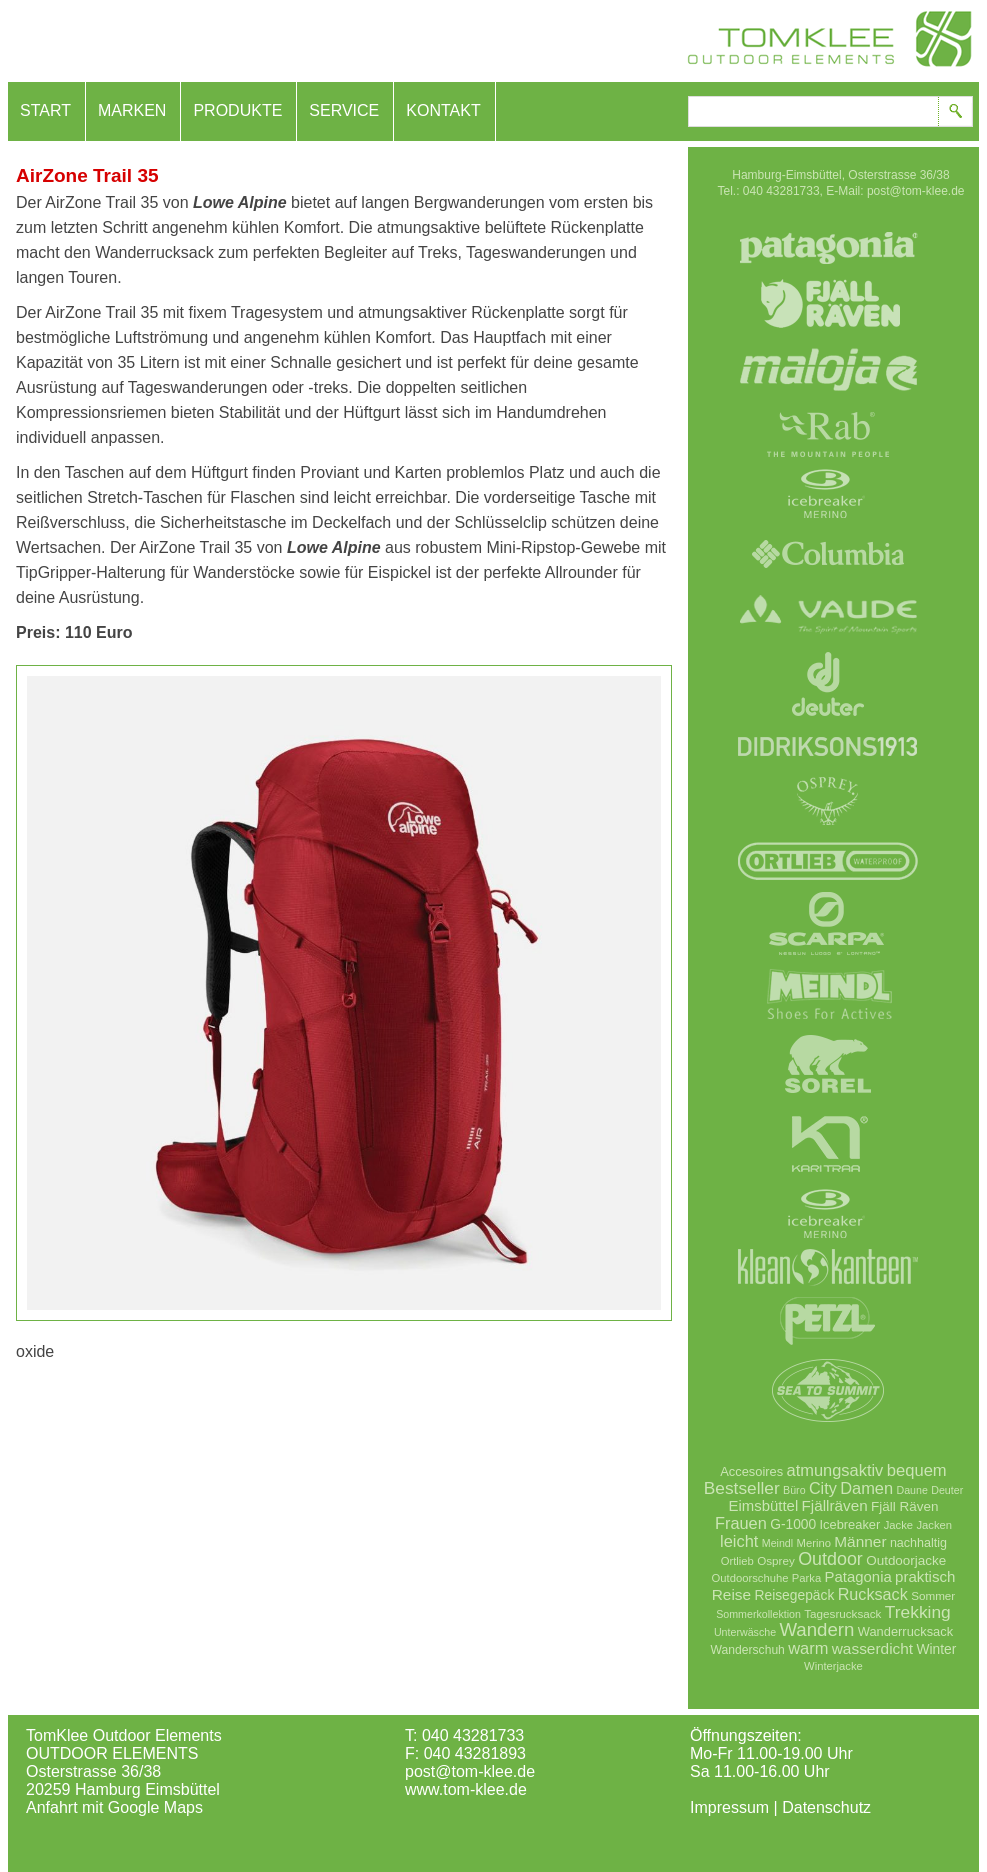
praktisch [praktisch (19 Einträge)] (925, 1576)
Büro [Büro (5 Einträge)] (794, 1490)
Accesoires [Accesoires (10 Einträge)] (751, 1471)
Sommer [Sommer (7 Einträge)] (933, 1595)
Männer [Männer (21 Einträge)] (860, 1541)
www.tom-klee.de (466, 1789)
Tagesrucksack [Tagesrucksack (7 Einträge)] (842, 1613)
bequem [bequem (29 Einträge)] (917, 1470)
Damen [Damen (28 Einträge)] (866, 1488)
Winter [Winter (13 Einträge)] (937, 1649)
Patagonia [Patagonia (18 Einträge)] (858, 1576)
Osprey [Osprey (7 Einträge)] (776, 1560)
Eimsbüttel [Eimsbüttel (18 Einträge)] (764, 1505)
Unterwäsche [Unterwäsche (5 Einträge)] (745, 1632)
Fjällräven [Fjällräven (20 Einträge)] (835, 1505)
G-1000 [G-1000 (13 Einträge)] (793, 1524)
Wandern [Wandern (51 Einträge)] (816, 1629)
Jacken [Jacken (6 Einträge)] (934, 1525)
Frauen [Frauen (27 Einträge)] (741, 1523)
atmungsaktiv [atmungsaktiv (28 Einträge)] (835, 1470)
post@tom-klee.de (470, 1771)
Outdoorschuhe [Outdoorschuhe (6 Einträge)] (750, 1578)
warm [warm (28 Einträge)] (808, 1648)
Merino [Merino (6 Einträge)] (814, 1543)
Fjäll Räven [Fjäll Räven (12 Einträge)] (904, 1506)
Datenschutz (826, 1807)
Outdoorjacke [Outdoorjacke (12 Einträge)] (906, 1560)
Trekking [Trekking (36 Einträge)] (918, 1612)
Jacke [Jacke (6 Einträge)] (898, 1525)
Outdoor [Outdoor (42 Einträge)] (830, 1559)
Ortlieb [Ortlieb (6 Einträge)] (737, 1561)
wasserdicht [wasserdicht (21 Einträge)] (872, 1648)
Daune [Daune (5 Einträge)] (912, 1490)
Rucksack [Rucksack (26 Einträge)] (873, 1594)
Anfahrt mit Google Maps (114, 1807)
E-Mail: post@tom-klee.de (895, 191)
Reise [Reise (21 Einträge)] (731, 1594)
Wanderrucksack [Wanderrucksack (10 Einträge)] (905, 1631)
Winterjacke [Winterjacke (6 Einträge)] (833, 1666)
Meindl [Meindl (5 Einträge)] (777, 1543)
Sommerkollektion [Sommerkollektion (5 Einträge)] (758, 1614)
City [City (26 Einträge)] (823, 1488)
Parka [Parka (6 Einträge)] (806, 1578)
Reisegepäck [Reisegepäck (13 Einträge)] (795, 1595)
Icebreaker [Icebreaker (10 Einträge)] (850, 1524)
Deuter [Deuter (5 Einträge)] (947, 1490)
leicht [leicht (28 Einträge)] (739, 1541)
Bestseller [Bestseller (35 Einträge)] (742, 1488)
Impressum (729, 1807)
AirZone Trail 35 (87, 175)
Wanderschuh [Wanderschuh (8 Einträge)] (748, 1650)
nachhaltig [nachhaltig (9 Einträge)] (918, 1543)
